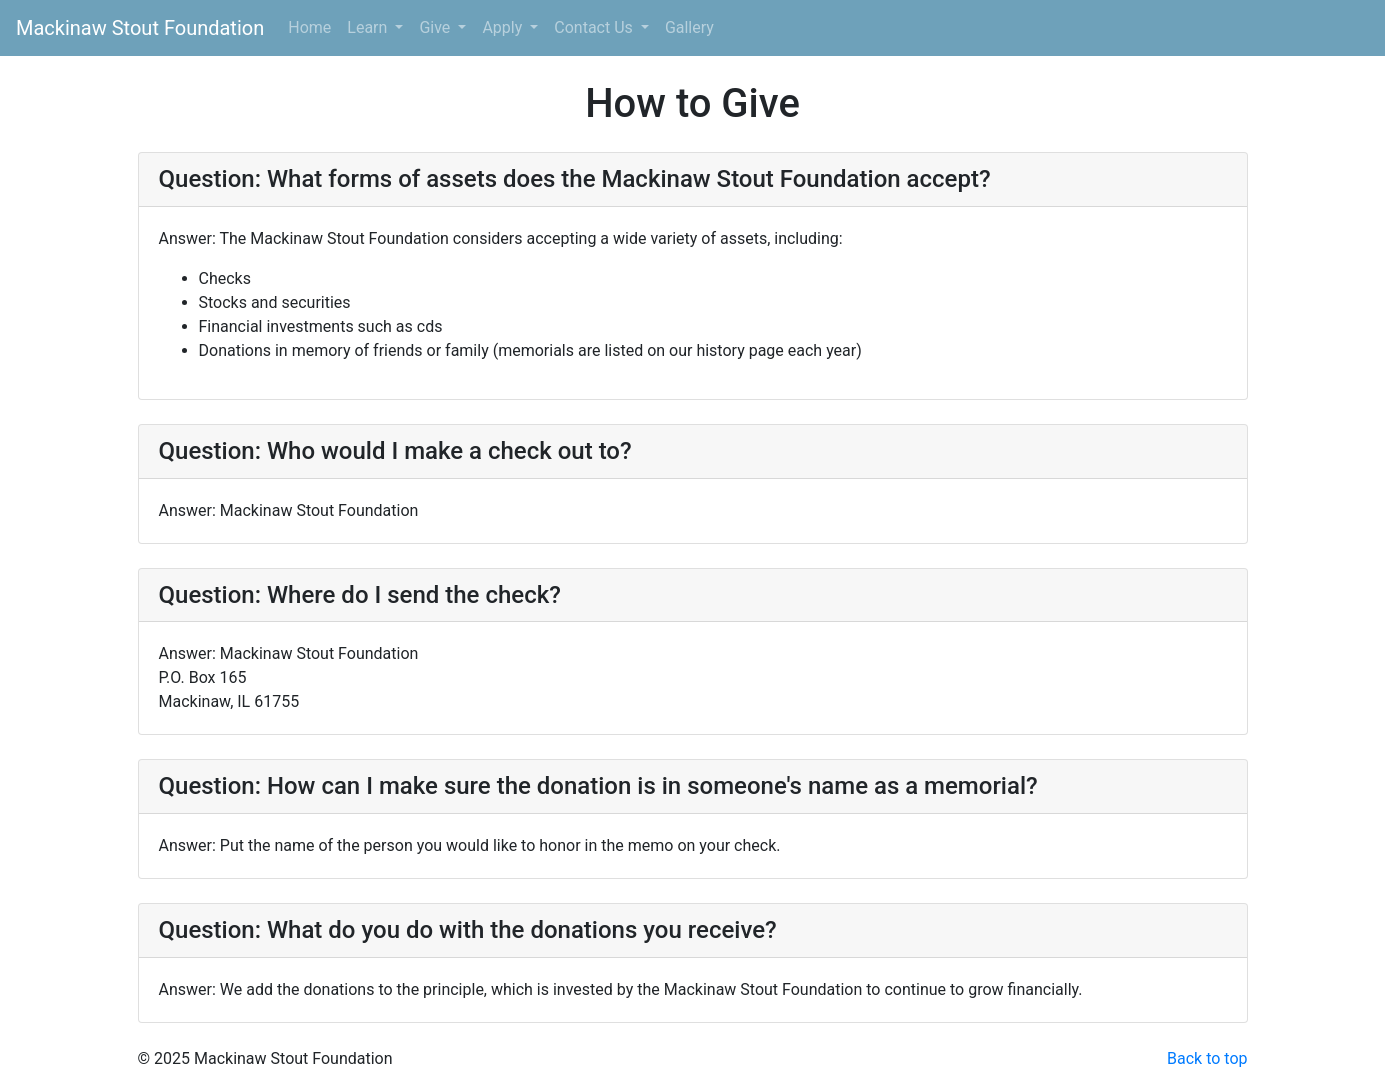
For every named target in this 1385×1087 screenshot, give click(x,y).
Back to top (1207, 1058)
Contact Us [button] (595, 27)
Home (309, 27)
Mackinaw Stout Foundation (140, 28)
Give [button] (436, 27)
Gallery (689, 27)
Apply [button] (504, 27)
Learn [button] (369, 27)
